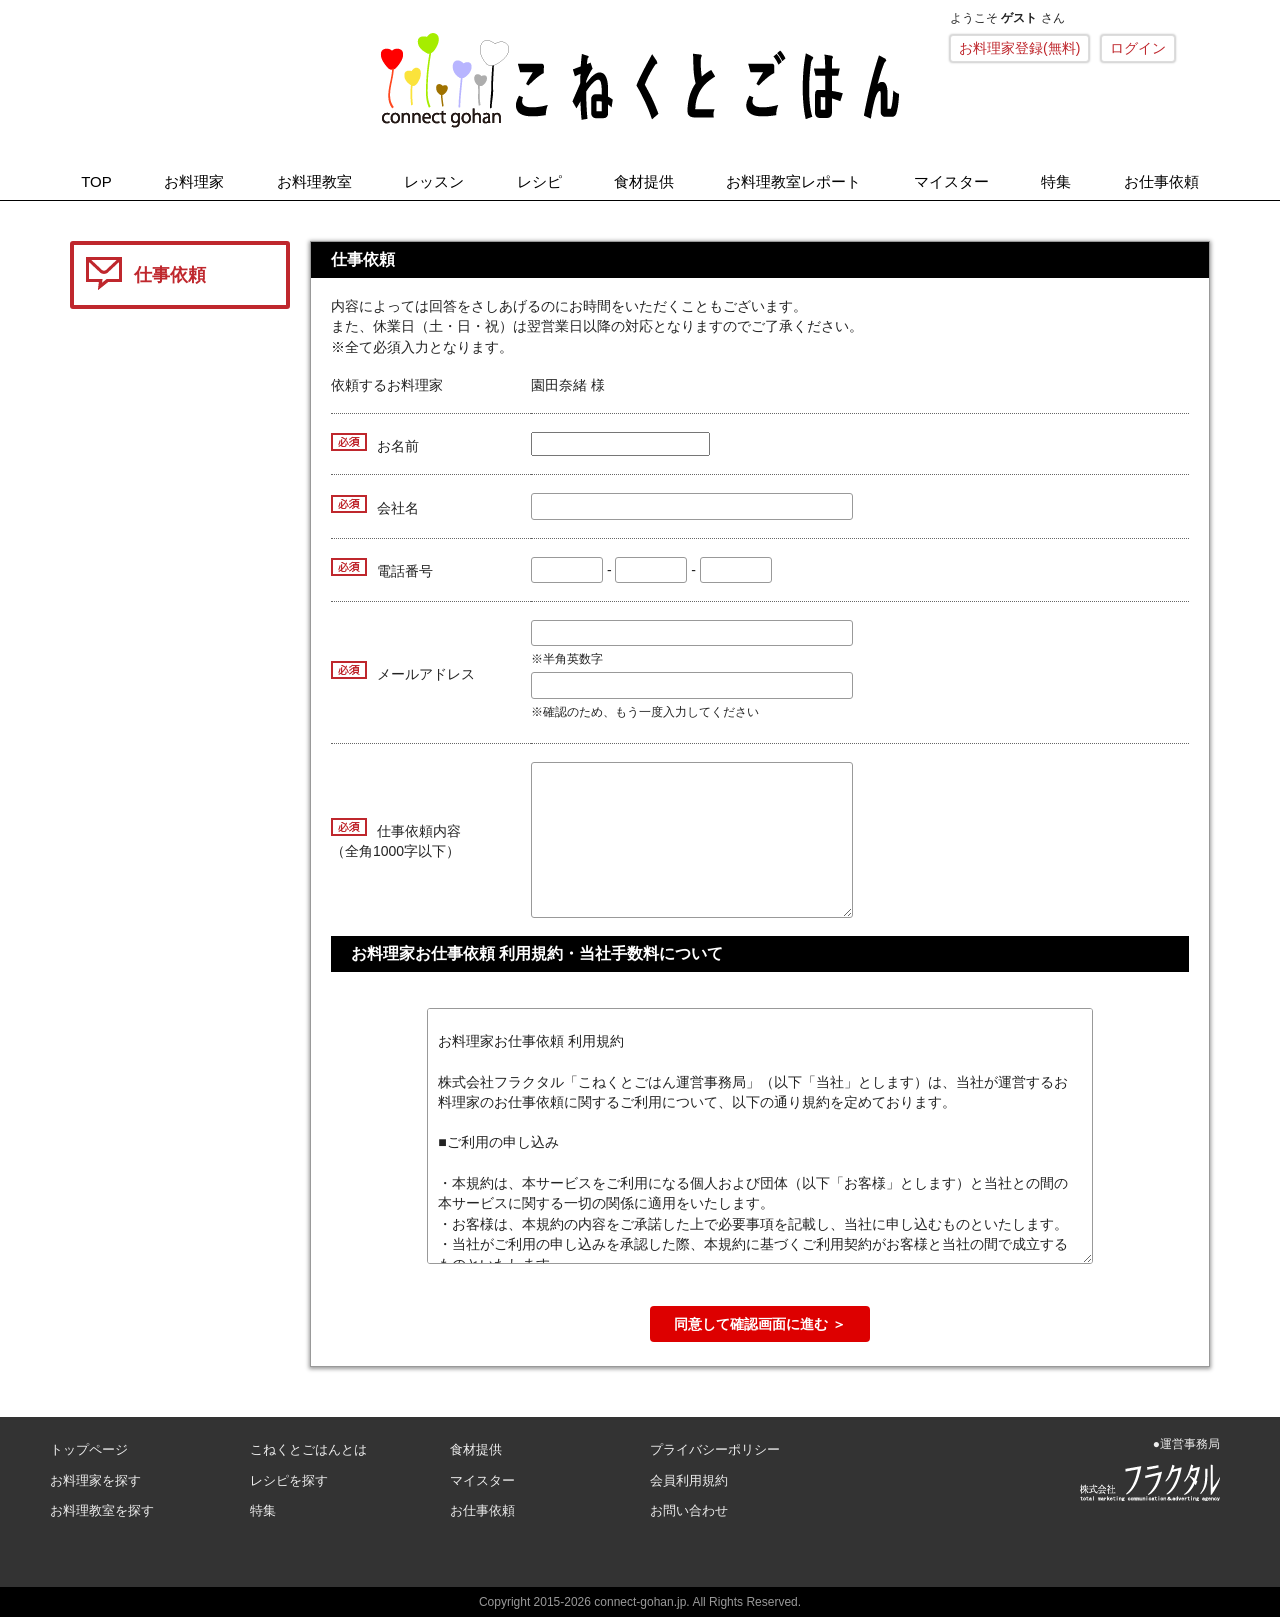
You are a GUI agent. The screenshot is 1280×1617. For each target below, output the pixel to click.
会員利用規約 (689, 1480)
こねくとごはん (640, 80)
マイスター (951, 181)
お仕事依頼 (1161, 181)
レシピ (539, 181)
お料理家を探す (95, 1480)
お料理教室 (314, 181)
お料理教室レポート (793, 181)
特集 (1056, 181)
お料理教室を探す (102, 1510)
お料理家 (194, 181)
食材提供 (644, 181)
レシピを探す (289, 1480)
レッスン (434, 181)
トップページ (89, 1449)
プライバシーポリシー (715, 1449)
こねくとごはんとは (308, 1449)
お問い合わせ (689, 1510)
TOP (96, 181)
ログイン (1138, 48)
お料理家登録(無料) (1019, 48)
